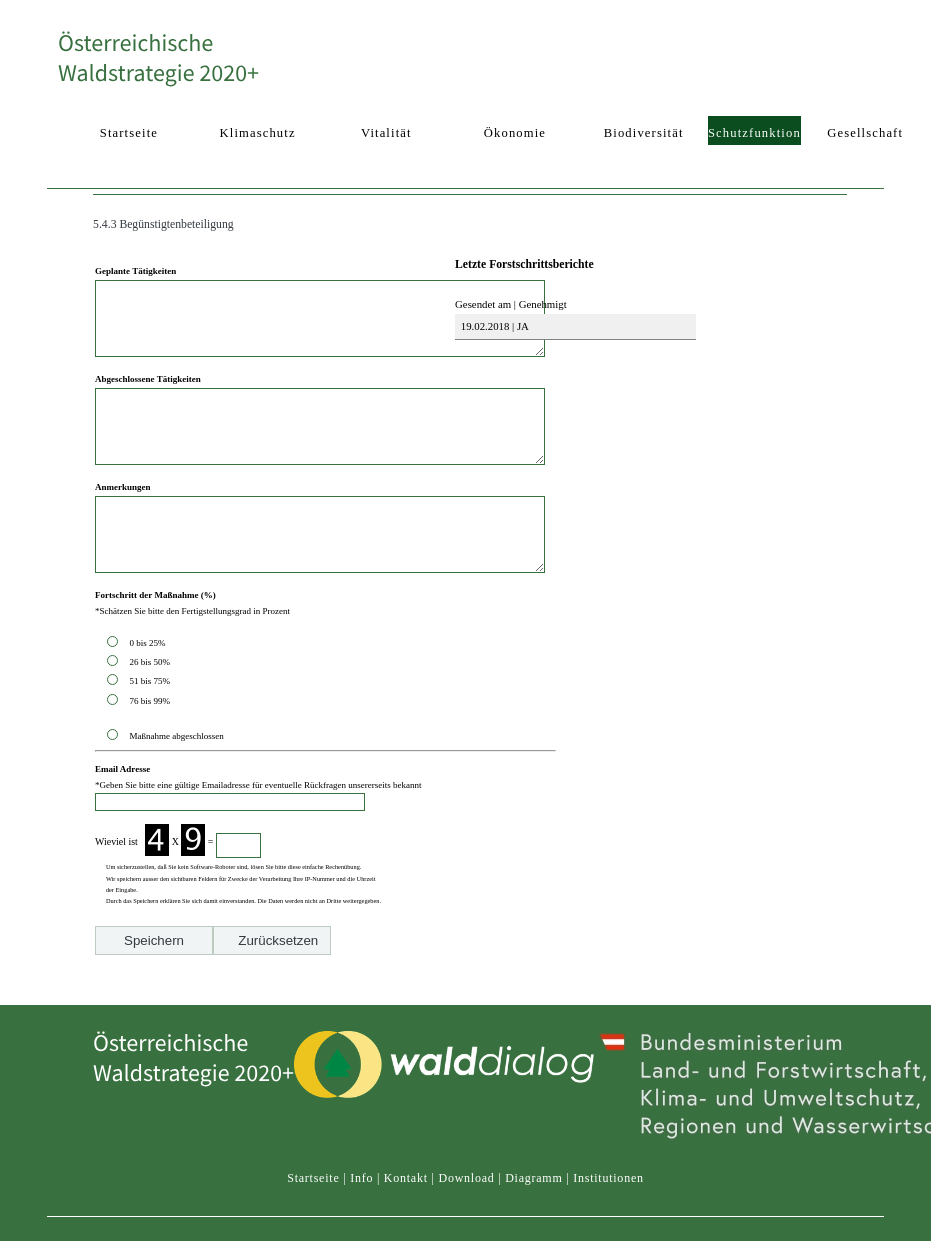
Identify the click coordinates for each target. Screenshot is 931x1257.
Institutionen (608, 1223)
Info (361, 1223)
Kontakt (406, 1223)
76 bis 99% (149, 746)
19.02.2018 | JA (493, 326)
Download (466, 1223)
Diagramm (533, 1223)
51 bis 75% (151, 726)
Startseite (313, 1223)
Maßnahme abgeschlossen (176, 781)
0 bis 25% (149, 688)
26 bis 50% (151, 707)
